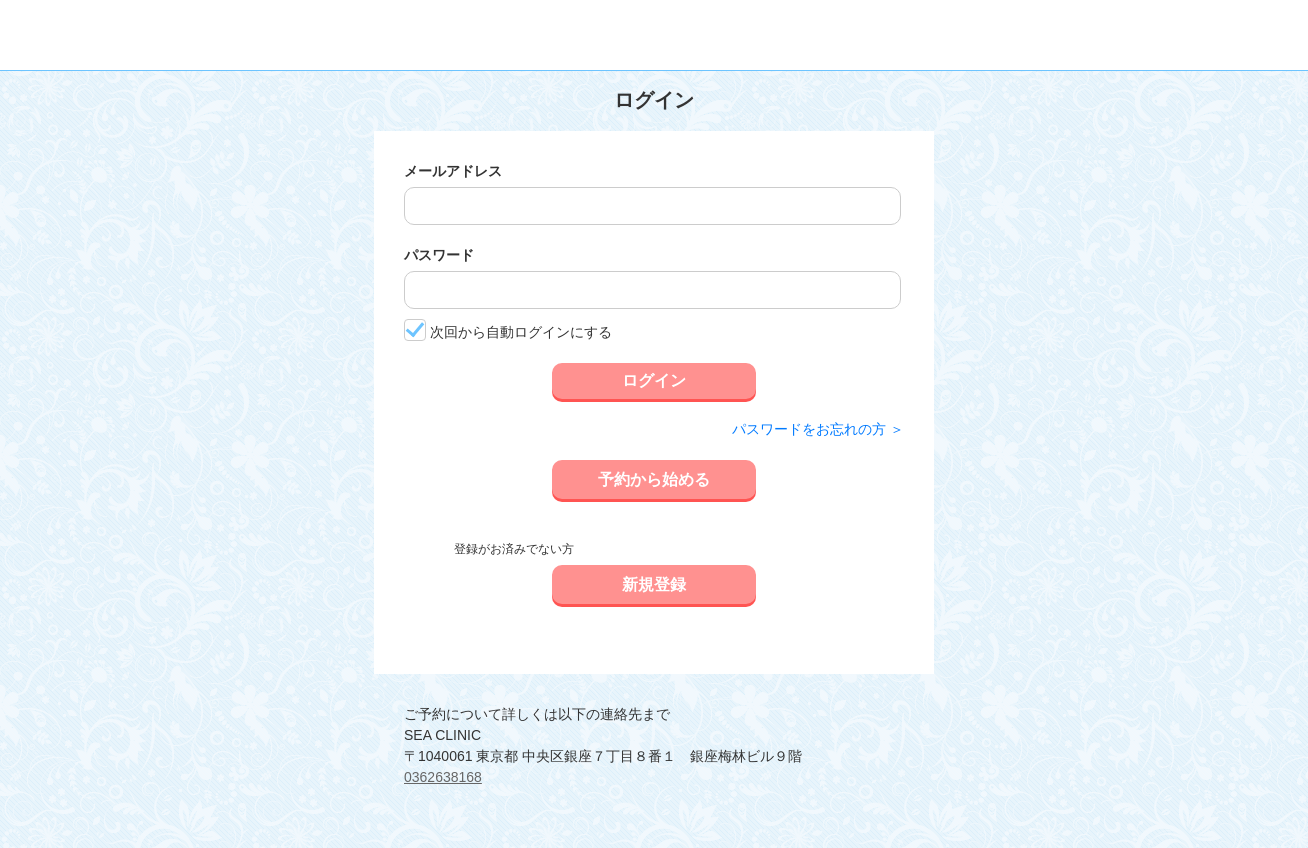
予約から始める (654, 479)
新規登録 (654, 584)
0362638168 (443, 777)
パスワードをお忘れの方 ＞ (818, 429)
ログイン (654, 380)
